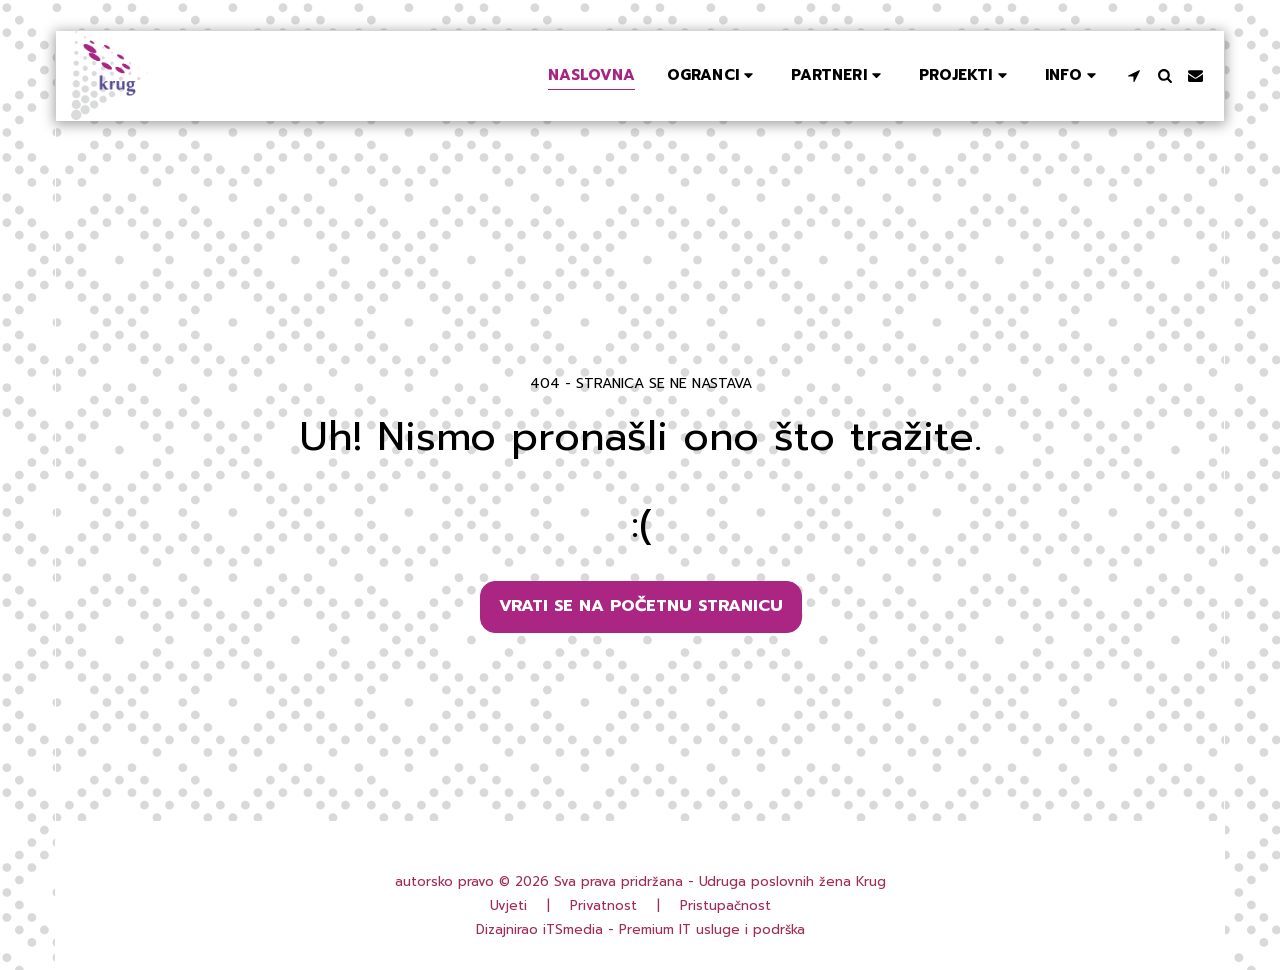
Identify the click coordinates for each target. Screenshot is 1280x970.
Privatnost (603, 906)
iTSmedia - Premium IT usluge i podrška (674, 930)
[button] (713, 75)
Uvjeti (508, 906)
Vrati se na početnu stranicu (641, 605)
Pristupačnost (725, 906)
